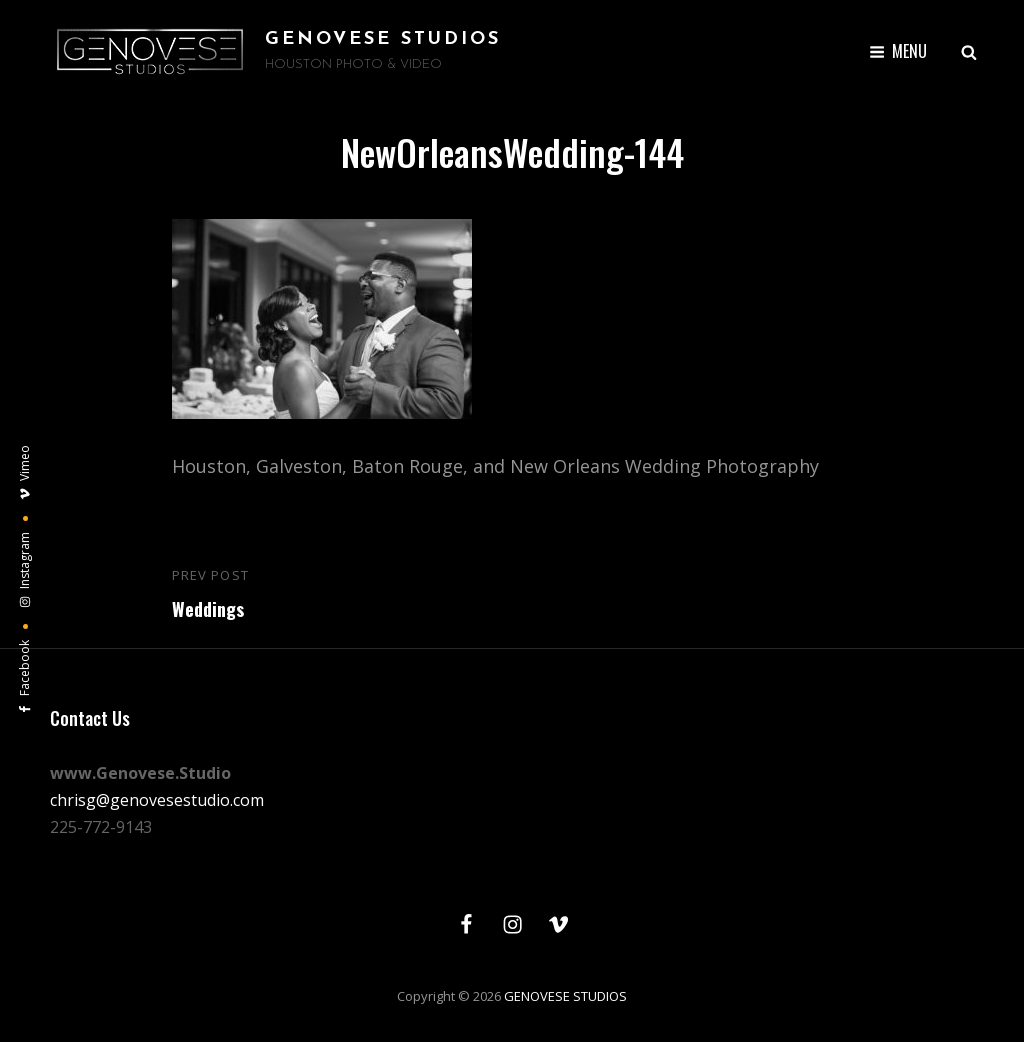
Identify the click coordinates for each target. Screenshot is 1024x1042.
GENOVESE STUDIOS (383, 39)
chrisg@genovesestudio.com (157, 800)
